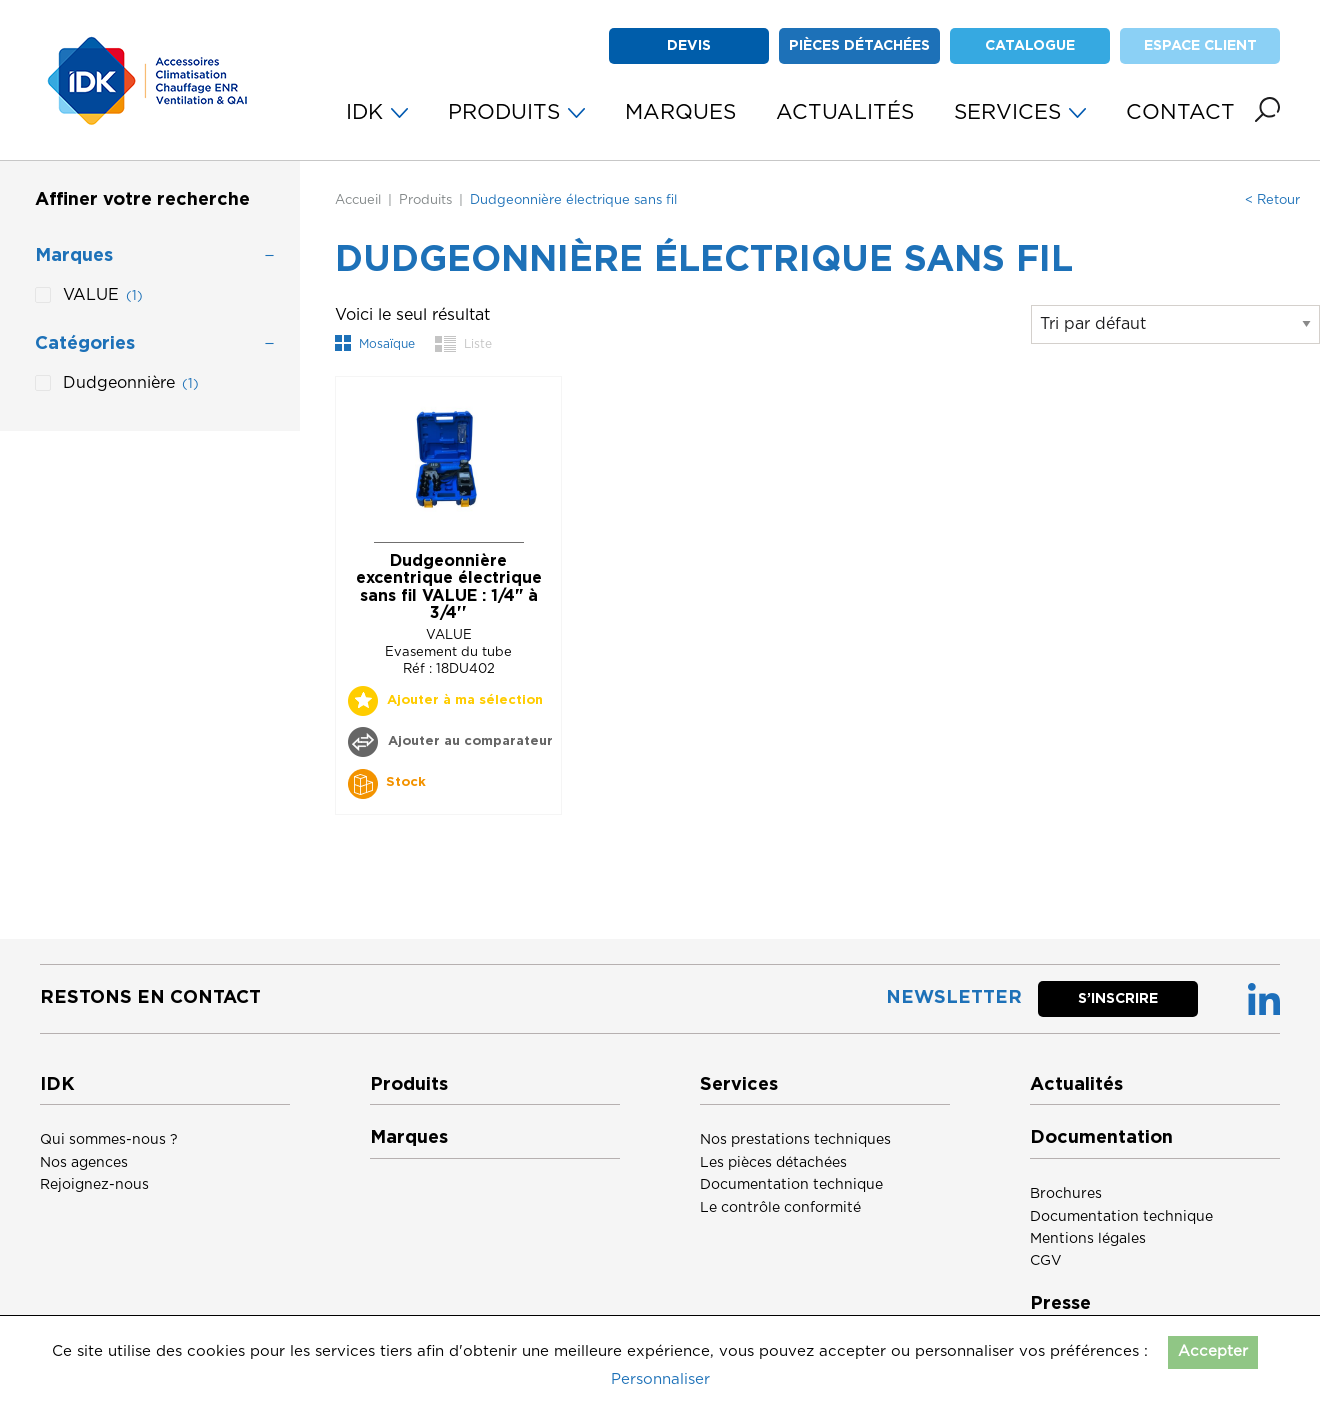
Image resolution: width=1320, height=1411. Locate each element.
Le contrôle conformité (780, 1208)
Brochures (1066, 1194)
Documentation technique (791, 1185)
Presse (1060, 1304)
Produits (425, 200)
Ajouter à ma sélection (465, 700)
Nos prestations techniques (795, 1140)
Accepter (1213, 1351)
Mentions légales (1088, 1239)
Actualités (1076, 1085)
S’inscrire (1118, 999)
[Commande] (1175, 324)
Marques (409, 1138)
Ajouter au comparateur (468, 741)
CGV (1046, 1261)
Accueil (358, 200)
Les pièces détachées (773, 1163)
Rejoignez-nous (94, 1185)
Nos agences (84, 1163)
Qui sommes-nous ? (109, 1140)
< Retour (1272, 200)
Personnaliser (660, 1379)
